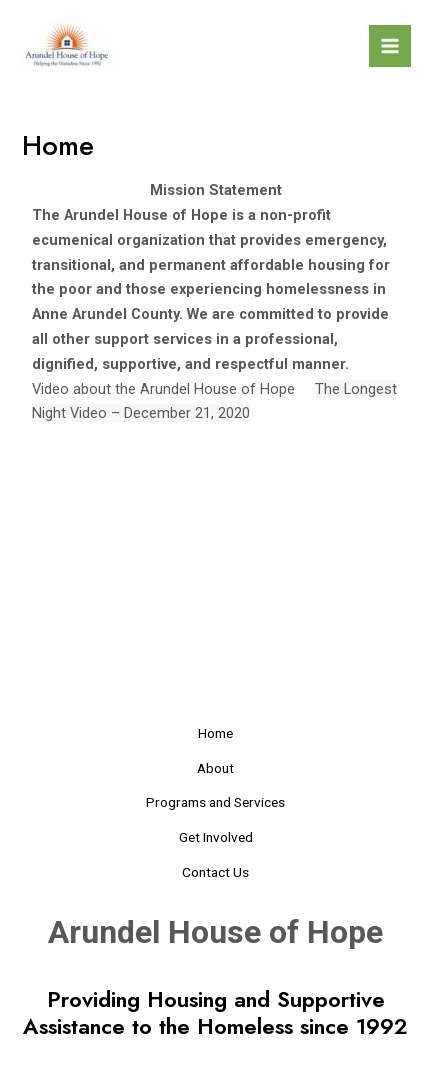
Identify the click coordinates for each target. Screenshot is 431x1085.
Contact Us (215, 872)
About (215, 768)
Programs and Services (215, 802)
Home (215, 733)
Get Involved (216, 837)
